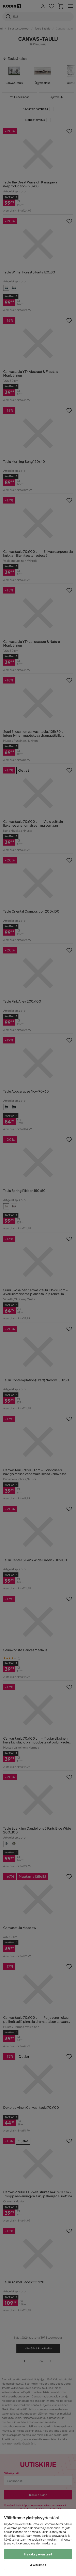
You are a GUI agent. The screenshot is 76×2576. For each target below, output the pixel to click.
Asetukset (38, 2565)
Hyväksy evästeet (38, 2554)
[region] (38, 2542)
